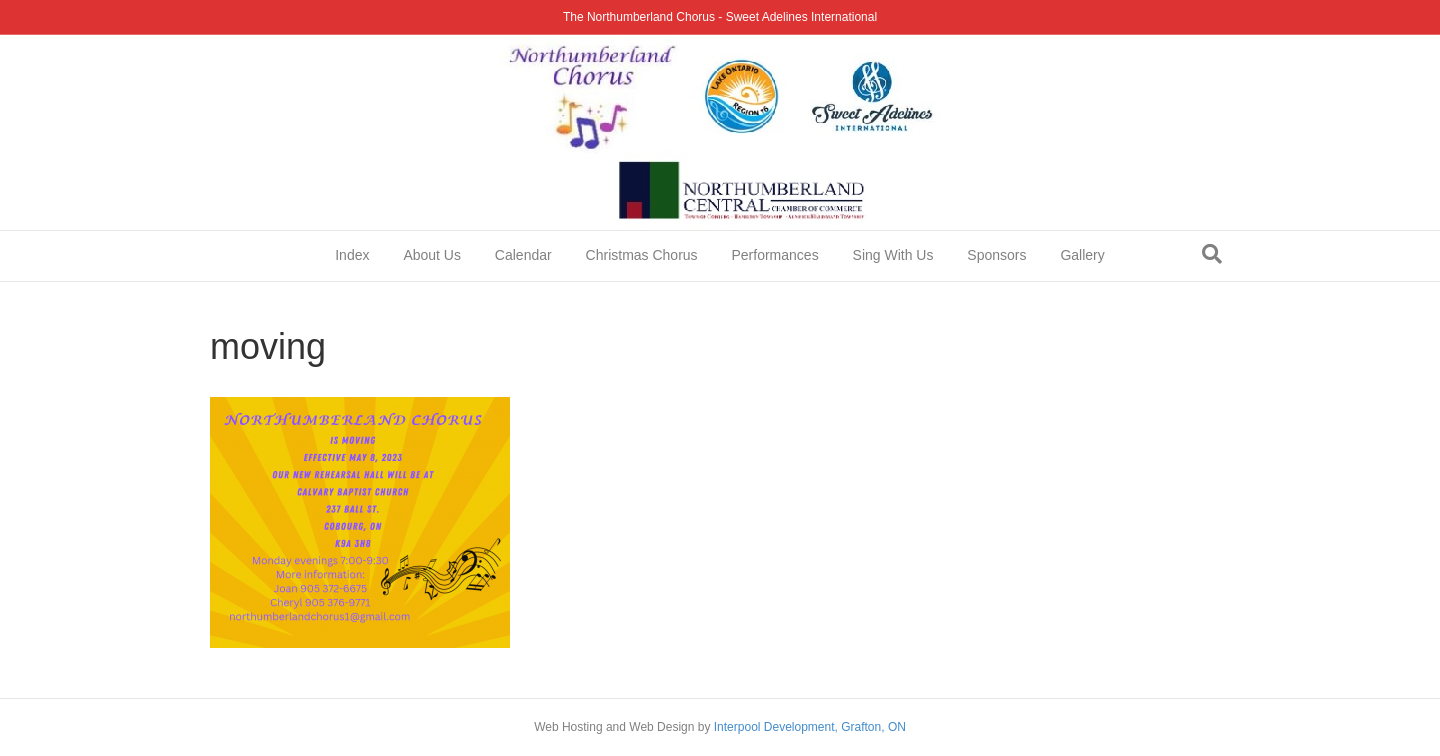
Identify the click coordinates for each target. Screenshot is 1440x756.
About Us (432, 255)
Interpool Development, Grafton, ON (810, 727)
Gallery (1082, 255)
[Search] (1212, 254)
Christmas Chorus (642, 255)
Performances (775, 255)
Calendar (523, 255)
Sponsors (996, 255)
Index (352, 255)
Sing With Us (893, 255)
